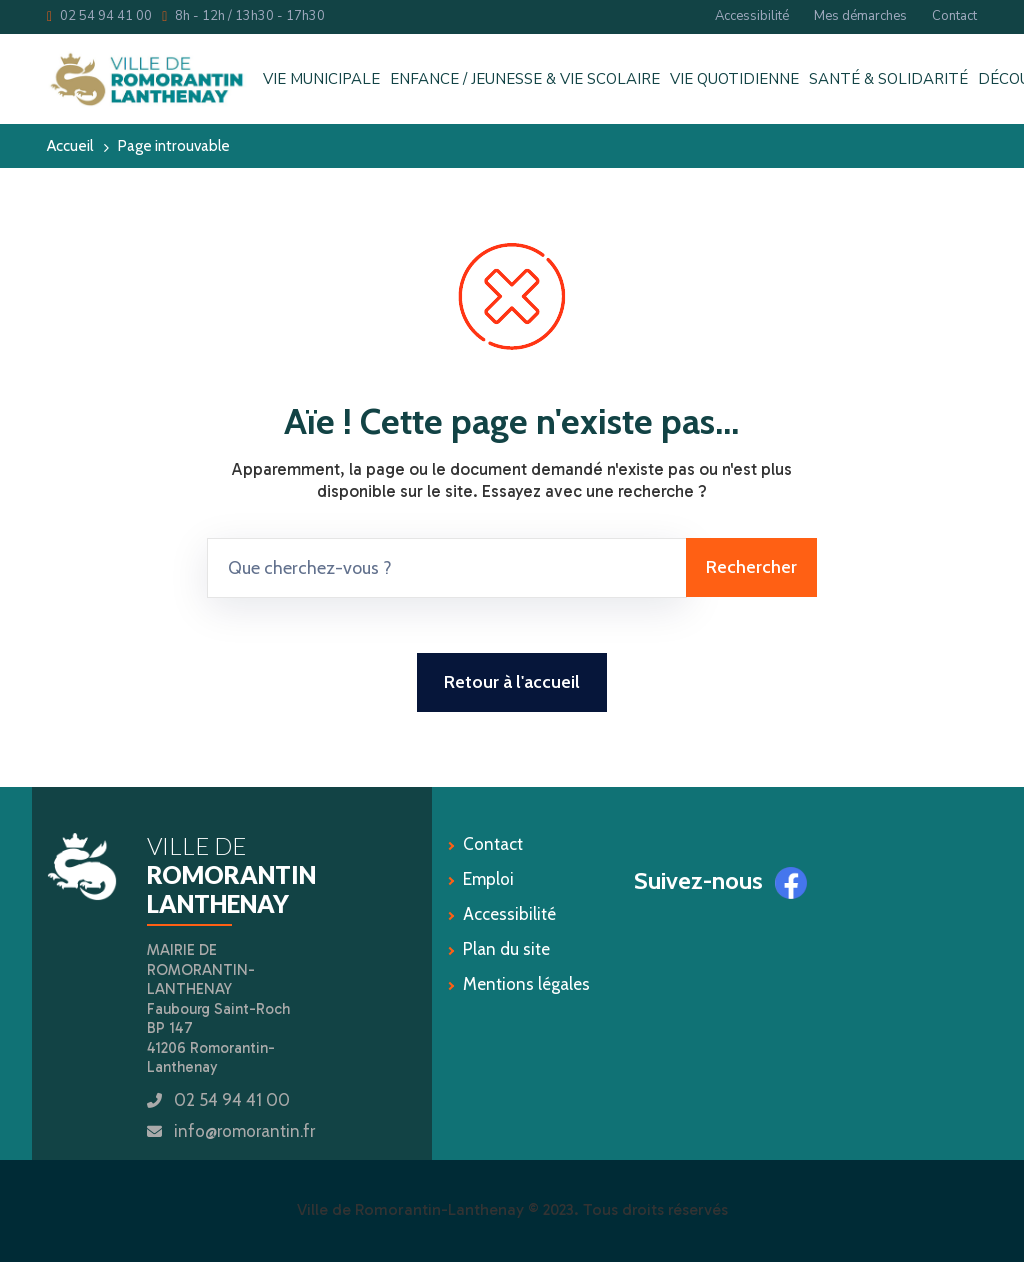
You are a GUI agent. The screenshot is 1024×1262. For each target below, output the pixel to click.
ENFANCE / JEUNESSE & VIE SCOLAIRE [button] (525, 79)
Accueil (70, 145)
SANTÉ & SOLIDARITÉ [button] (888, 79)
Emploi (488, 879)
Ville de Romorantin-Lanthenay (410, 1209)
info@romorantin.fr (244, 1131)
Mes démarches (860, 16)
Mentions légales (526, 984)
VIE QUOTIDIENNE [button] (734, 79)
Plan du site (506, 949)
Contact (954, 16)
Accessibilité (752, 16)
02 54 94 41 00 (99, 16)
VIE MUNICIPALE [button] (321, 79)
